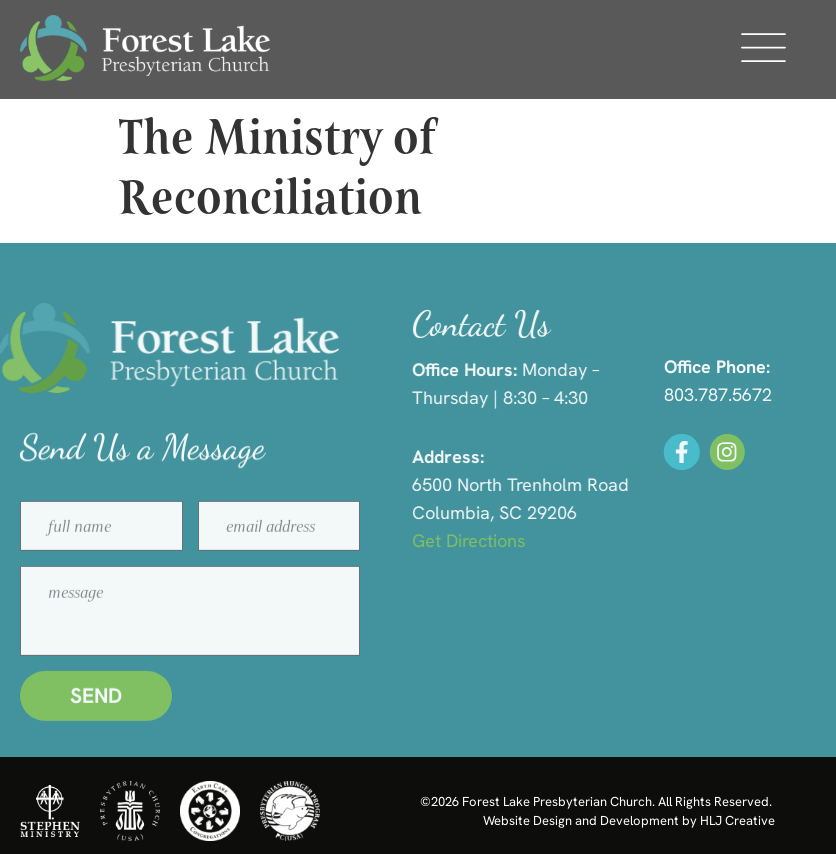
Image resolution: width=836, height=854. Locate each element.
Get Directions (491, 540)
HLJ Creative (737, 820)
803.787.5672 (732, 394)
